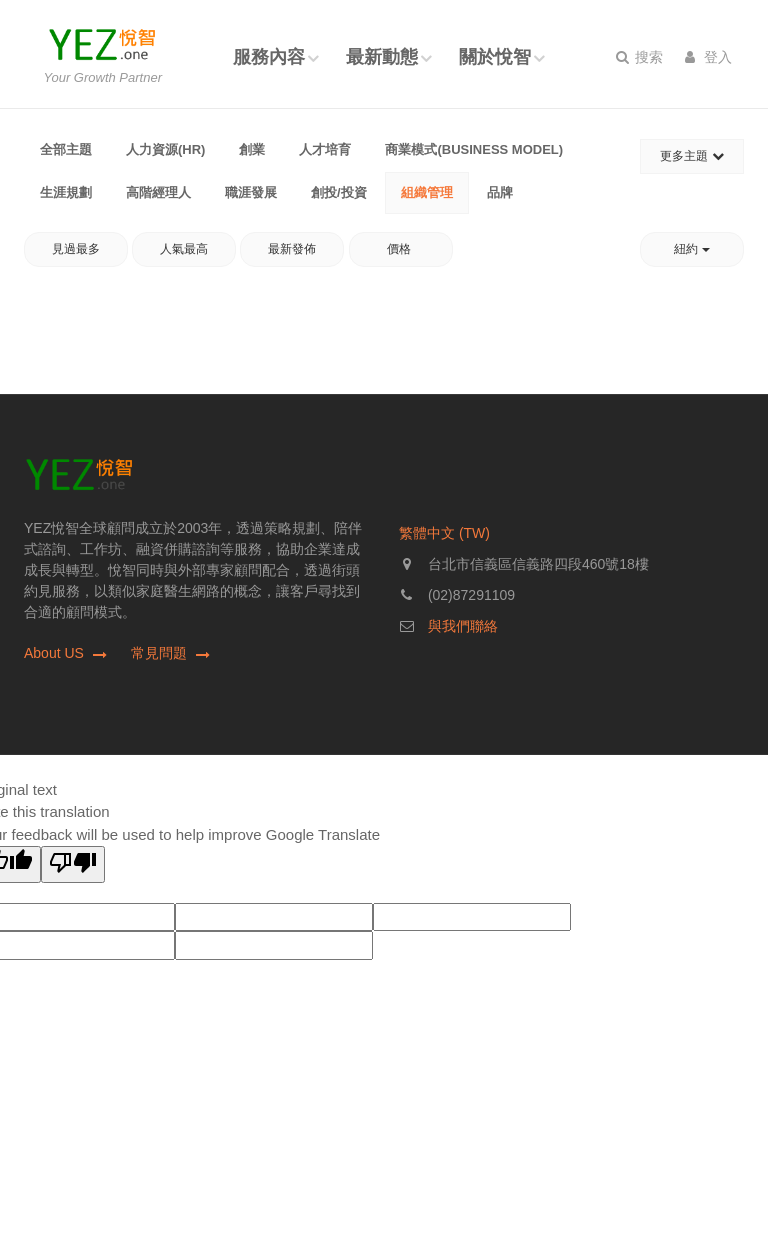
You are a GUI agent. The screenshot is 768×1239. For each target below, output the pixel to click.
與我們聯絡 (463, 626)
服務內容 (269, 57)
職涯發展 (251, 192)
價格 (400, 249)
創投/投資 (339, 192)
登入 (708, 57)
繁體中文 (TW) (444, 533)
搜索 (639, 57)
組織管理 (427, 192)
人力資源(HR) (165, 149)
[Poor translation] (73, 864)
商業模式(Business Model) (474, 149)
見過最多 (76, 249)
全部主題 (66, 149)
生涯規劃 (66, 192)
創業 (252, 149)
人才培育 (325, 149)
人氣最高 (184, 249)
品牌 (500, 192)
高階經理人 (158, 192)
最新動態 (382, 57)
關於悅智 (495, 57)
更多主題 (691, 156)
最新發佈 (292, 249)
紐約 (691, 249)
